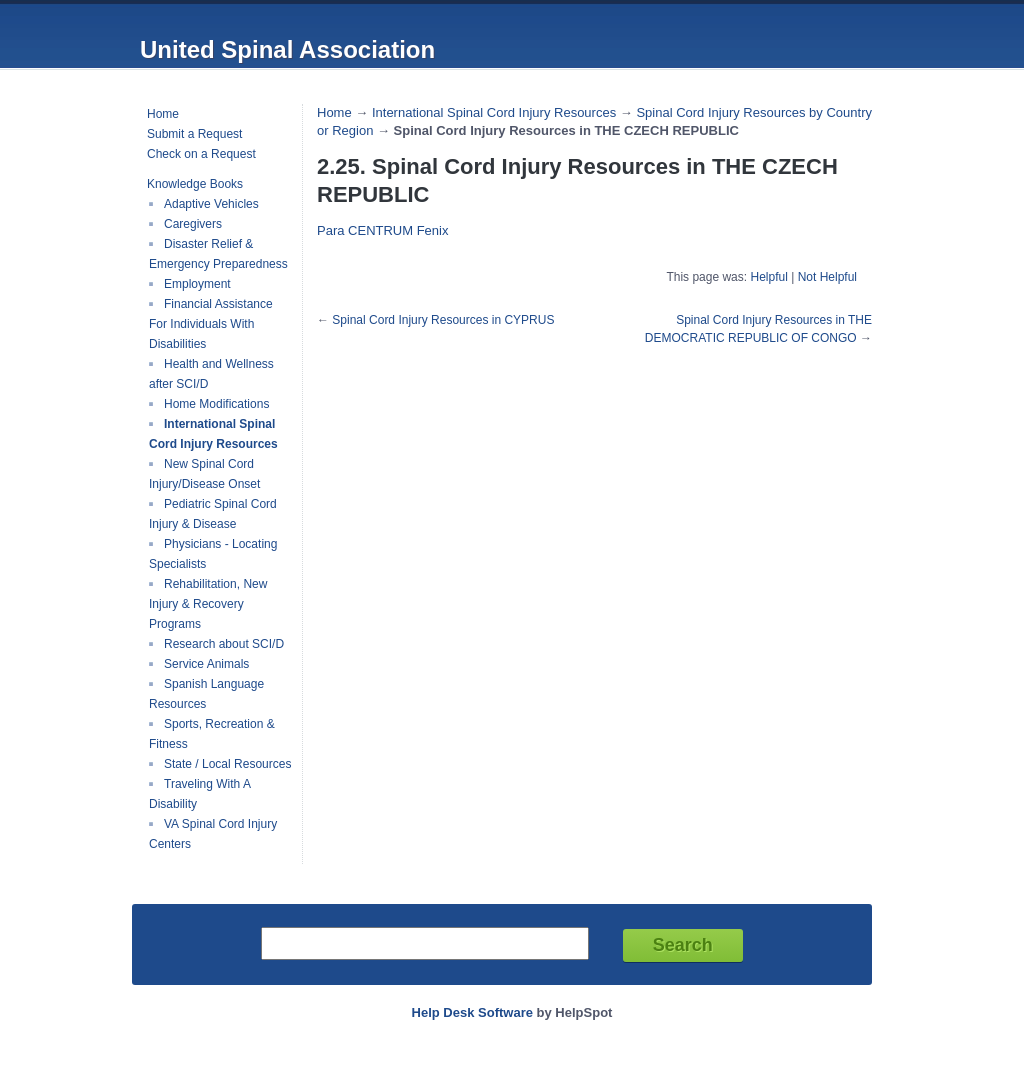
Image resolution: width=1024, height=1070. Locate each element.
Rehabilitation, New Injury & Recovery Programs (208, 604)
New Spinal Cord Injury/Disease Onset (204, 474)
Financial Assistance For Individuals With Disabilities (211, 324)
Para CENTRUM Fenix (382, 230)
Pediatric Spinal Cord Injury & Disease (213, 514)
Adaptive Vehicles (211, 204)
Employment (197, 284)
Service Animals (206, 664)
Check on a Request (201, 154)
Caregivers (193, 224)
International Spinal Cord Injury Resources (213, 434)
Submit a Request (194, 134)
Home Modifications (216, 404)
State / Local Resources (227, 764)
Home (163, 114)
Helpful (768, 277)
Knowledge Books (195, 184)
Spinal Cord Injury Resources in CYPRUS (443, 320)
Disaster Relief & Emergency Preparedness (218, 254)
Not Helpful (827, 277)
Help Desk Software (472, 1012)
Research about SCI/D (224, 644)
